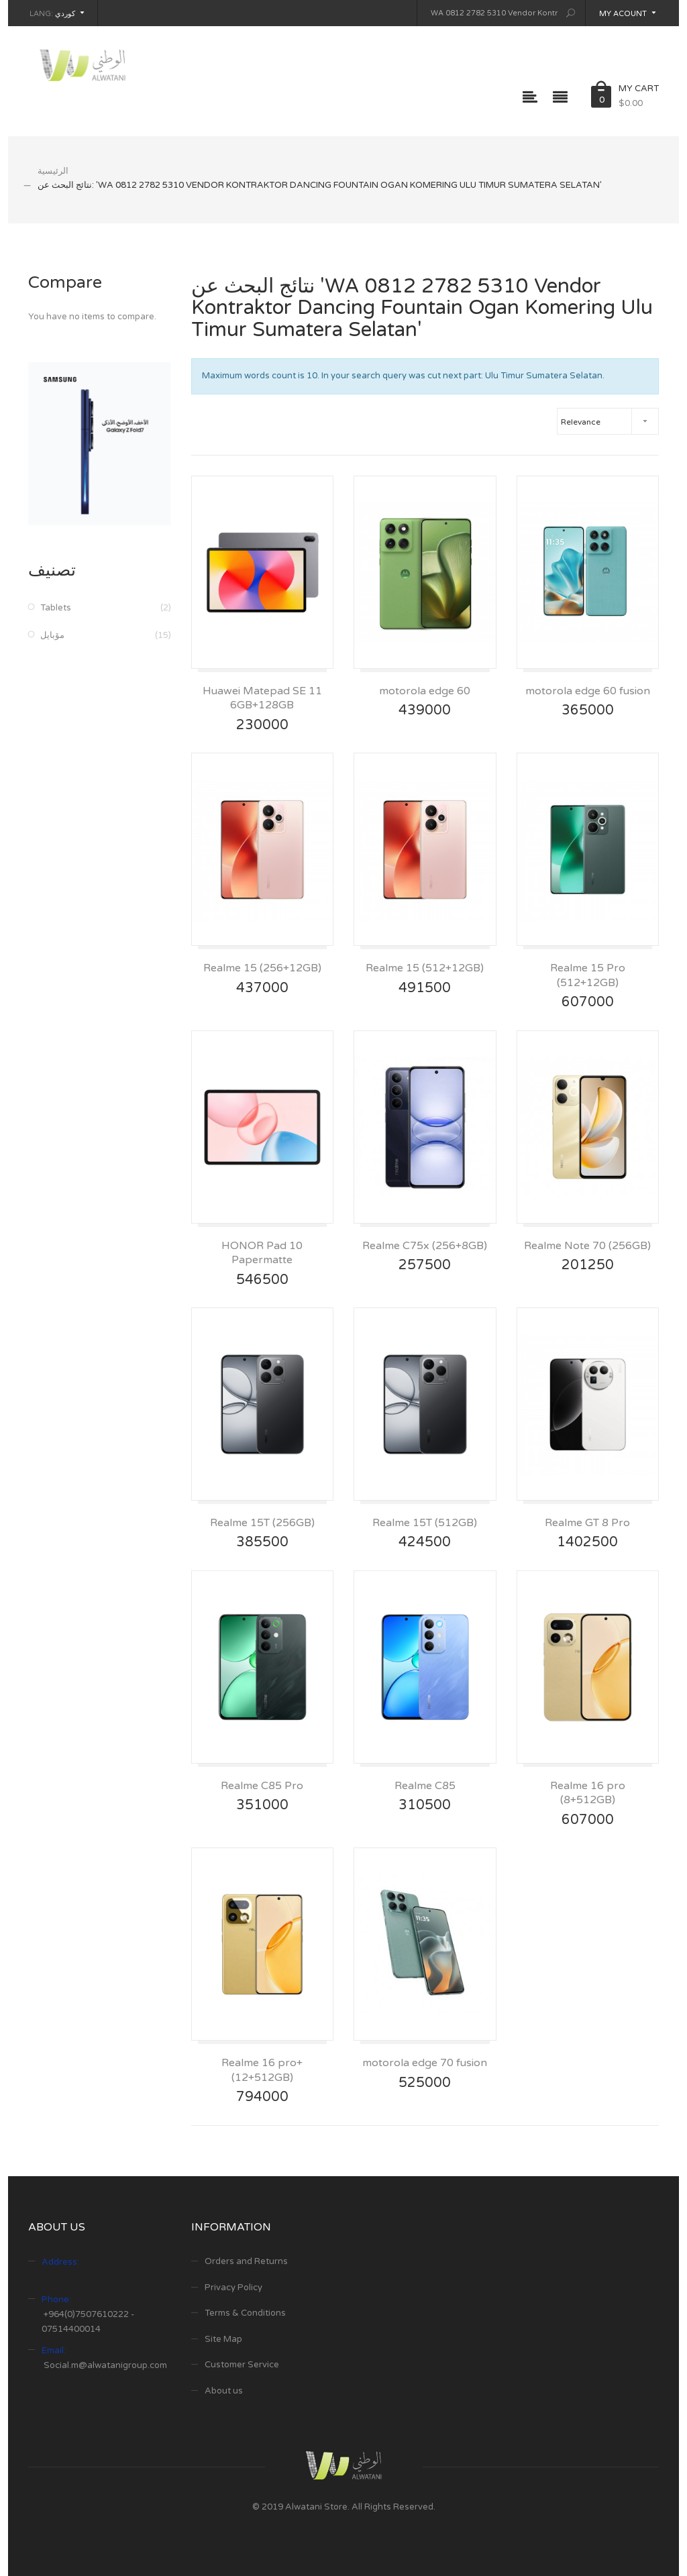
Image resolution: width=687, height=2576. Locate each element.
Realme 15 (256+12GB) (262, 968)
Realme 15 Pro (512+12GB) (587, 975)
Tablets (55, 607)
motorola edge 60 (424, 691)
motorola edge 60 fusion (587, 691)
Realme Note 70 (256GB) (587, 1245)
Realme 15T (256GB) (262, 1522)
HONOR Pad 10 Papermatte (262, 1253)
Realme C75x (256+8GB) (424, 1245)
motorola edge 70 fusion (424, 2063)
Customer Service (242, 2364)
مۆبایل (52, 635)
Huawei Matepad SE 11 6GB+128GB (262, 698)
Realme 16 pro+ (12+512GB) (262, 2070)
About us (224, 2390)
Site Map (223, 2339)
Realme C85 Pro (262, 1785)
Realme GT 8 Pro (587, 1522)
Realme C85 (425, 1785)
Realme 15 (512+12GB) (425, 968)
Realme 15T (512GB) (424, 1522)
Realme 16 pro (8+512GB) (587, 1793)
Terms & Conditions (245, 2313)
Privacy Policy (233, 2287)
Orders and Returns (246, 2261)
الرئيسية (53, 171)
